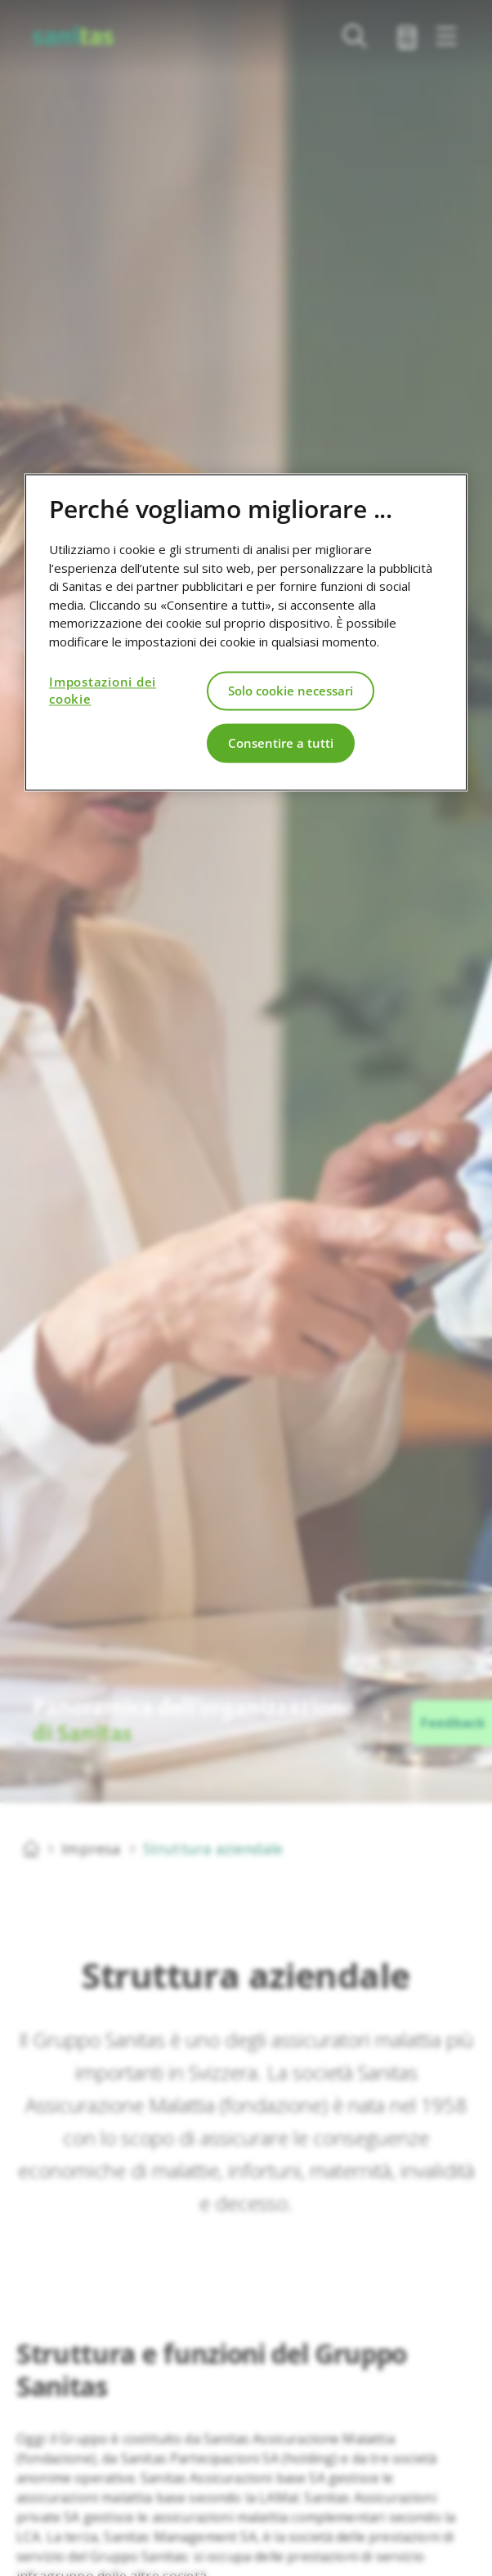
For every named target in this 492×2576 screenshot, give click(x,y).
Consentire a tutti (280, 743)
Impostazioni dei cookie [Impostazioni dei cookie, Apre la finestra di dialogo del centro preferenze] (102, 691)
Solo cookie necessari (290, 690)
